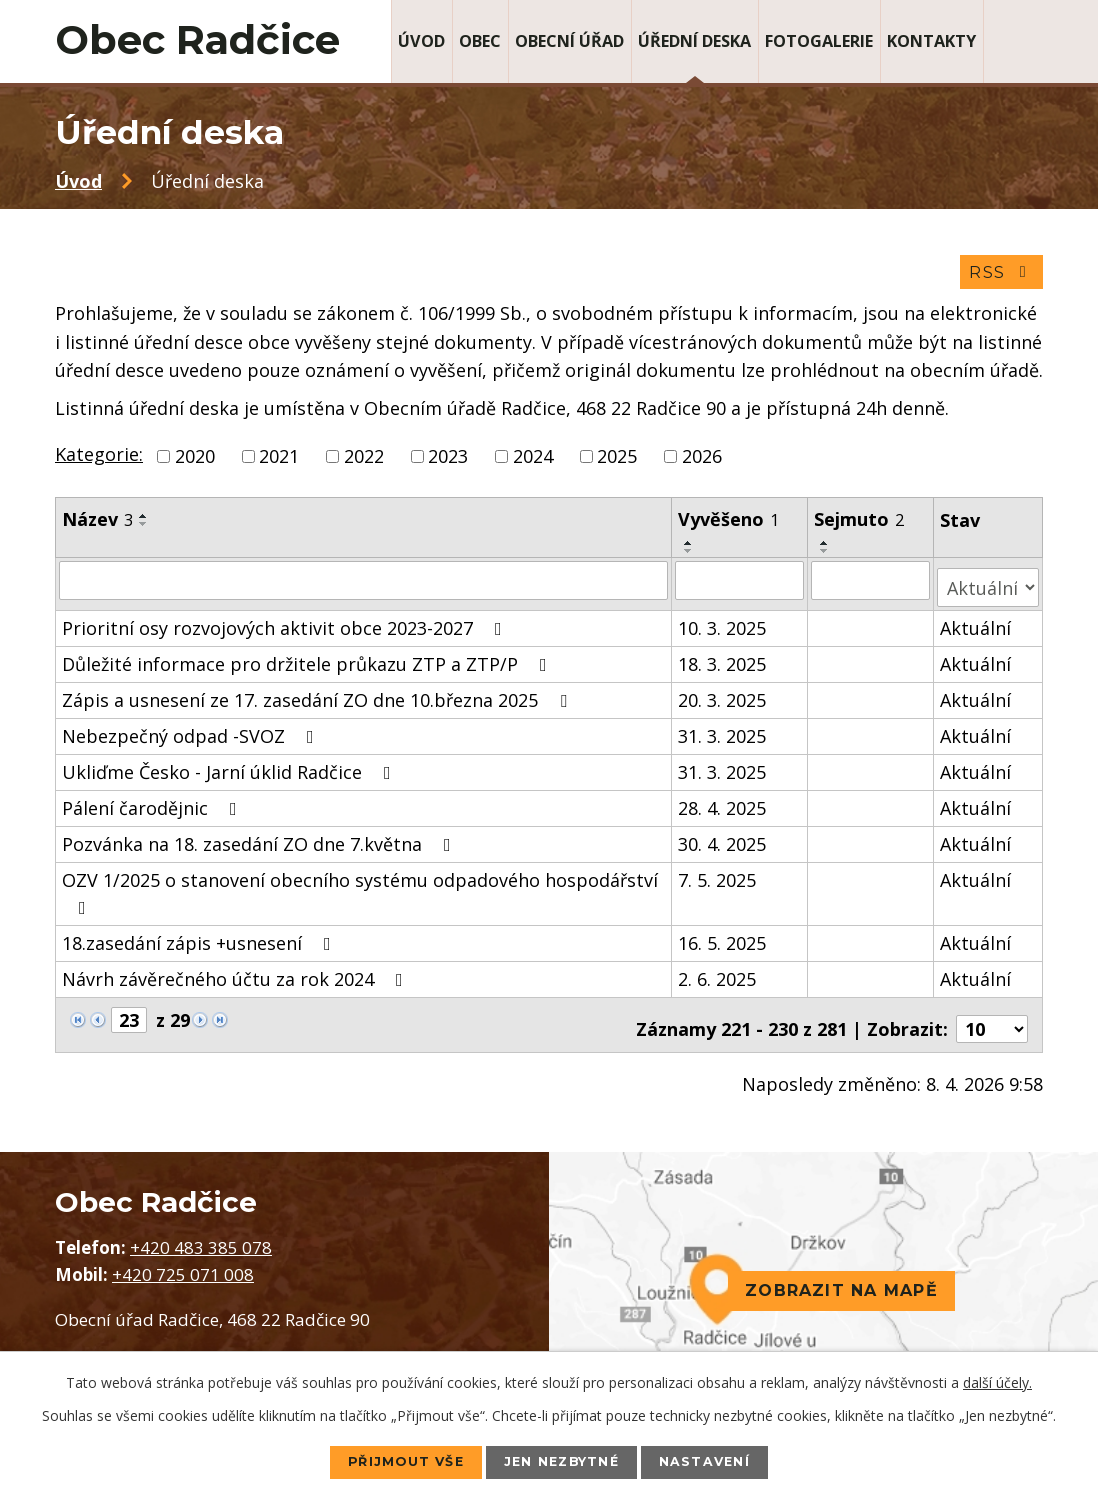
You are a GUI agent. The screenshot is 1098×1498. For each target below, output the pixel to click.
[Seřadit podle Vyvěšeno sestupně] (690, 557)
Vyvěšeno (729, 525)
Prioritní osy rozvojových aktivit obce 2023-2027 (286, 626)
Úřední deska (694, 41)
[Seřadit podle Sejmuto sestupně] (827, 557)
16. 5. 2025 (723, 941)
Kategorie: (99, 460)
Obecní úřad (569, 41)
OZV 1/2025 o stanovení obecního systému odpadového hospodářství (360, 890)
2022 (364, 462)
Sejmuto (861, 525)
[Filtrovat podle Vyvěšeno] (741, 586)
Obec (480, 41)
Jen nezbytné (564, 1461)
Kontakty (931, 41)
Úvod (421, 41)
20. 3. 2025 (723, 698)
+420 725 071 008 (183, 1264)
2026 (702, 462)
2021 (279, 462)
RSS (999, 277)
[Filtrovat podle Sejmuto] (872, 586)
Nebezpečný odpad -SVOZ (192, 734)
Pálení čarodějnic (153, 806)
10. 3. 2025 (723, 626)
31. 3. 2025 (723, 734)
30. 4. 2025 (723, 842)
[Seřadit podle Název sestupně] (144, 530)
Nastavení (724, 1461)
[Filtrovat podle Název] (364, 586)
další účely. (997, 1380)
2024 (533, 462)
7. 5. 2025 (718, 878)
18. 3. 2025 (723, 662)
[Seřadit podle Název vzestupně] (144, 522)
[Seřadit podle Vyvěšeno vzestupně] (690, 549)
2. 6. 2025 (718, 977)
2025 (617, 462)
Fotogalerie (819, 41)
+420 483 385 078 (201, 1237)
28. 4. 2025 (723, 806)
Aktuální (976, 626)
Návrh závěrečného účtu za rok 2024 (236, 977)
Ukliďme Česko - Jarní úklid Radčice (230, 770)
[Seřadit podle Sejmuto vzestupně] (827, 549)
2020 (195, 462)
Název (97, 525)
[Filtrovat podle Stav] (988, 585)
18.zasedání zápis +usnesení (200, 941)
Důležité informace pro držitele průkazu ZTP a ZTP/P (308, 662)
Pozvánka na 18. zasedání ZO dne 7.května (260, 842)
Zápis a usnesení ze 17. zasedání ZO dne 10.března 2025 (318, 698)
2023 (448, 462)
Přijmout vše (388, 1461)
